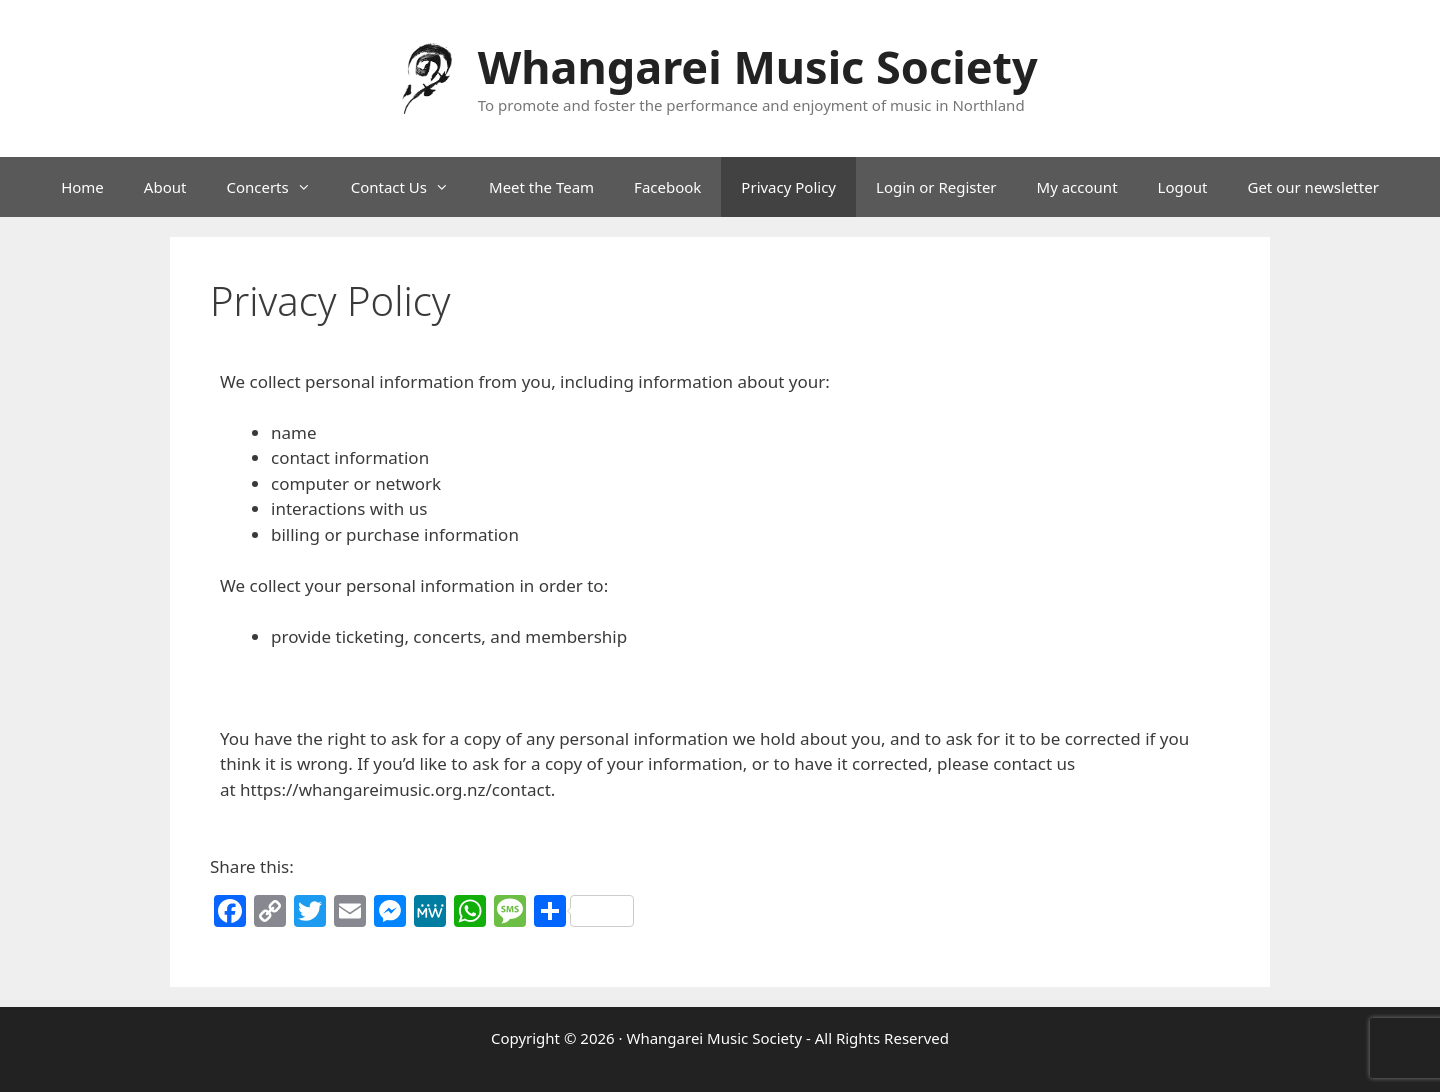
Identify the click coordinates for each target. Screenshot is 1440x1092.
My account (1077, 187)
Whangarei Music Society (758, 66)
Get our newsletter (1312, 187)
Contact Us (410, 187)
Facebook (667, 187)
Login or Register (936, 187)
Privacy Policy (788, 187)
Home (82, 187)
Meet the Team (541, 187)
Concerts (278, 187)
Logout (1183, 187)
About (165, 187)
